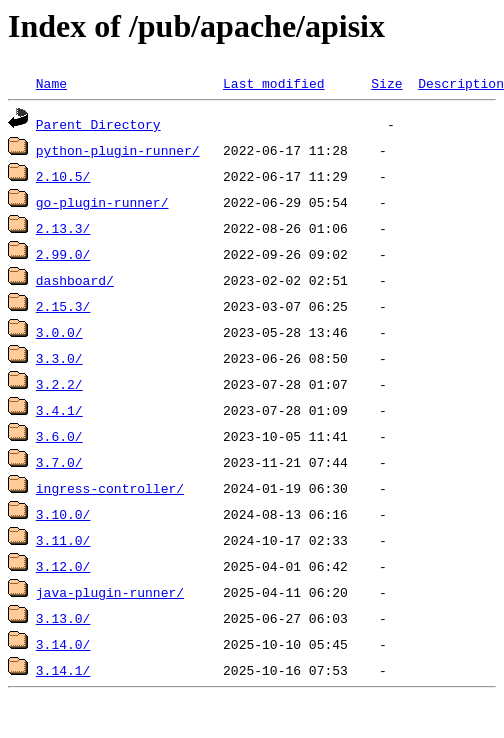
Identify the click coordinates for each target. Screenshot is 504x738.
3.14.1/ (63, 670)
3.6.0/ (59, 436)
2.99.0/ (63, 254)
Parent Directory (98, 124)
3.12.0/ (63, 566)
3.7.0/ (59, 462)
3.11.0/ (63, 540)
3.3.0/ (59, 358)
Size (386, 83)
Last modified (273, 83)
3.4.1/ (59, 410)
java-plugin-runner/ (110, 592)
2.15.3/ (63, 306)
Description (461, 83)
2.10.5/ (63, 176)
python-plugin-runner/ (118, 150)
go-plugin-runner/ (102, 202)
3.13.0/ (63, 618)
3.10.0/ (63, 514)
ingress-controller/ (110, 488)
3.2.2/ (59, 384)
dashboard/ (75, 280)
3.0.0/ (59, 332)
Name (51, 83)
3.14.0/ (63, 644)
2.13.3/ (63, 228)
